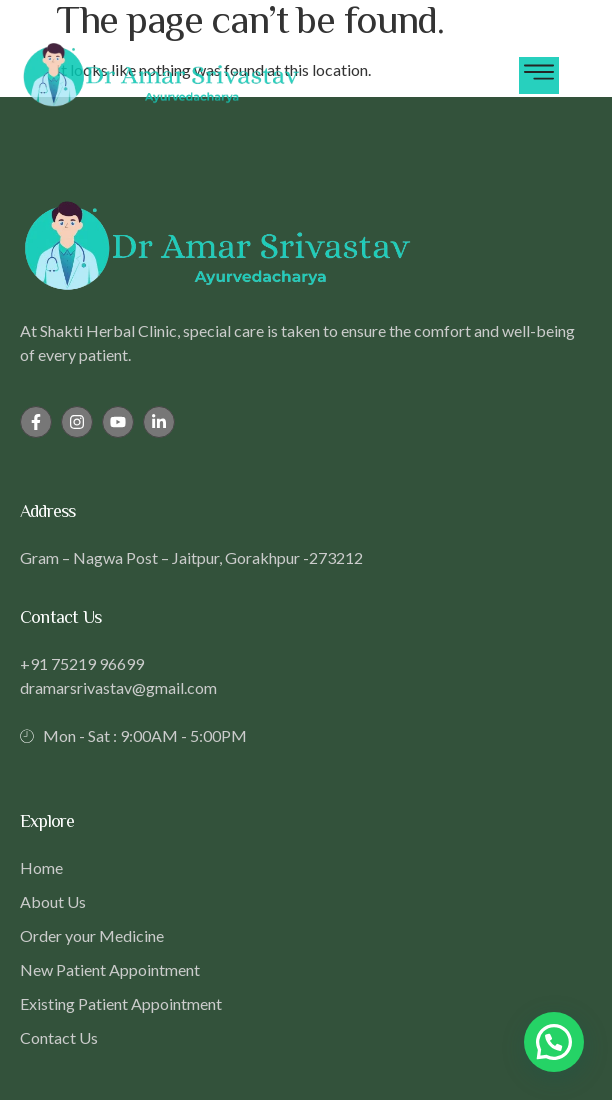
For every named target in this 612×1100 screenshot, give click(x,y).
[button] (554, 1042)
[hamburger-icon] (539, 75)
